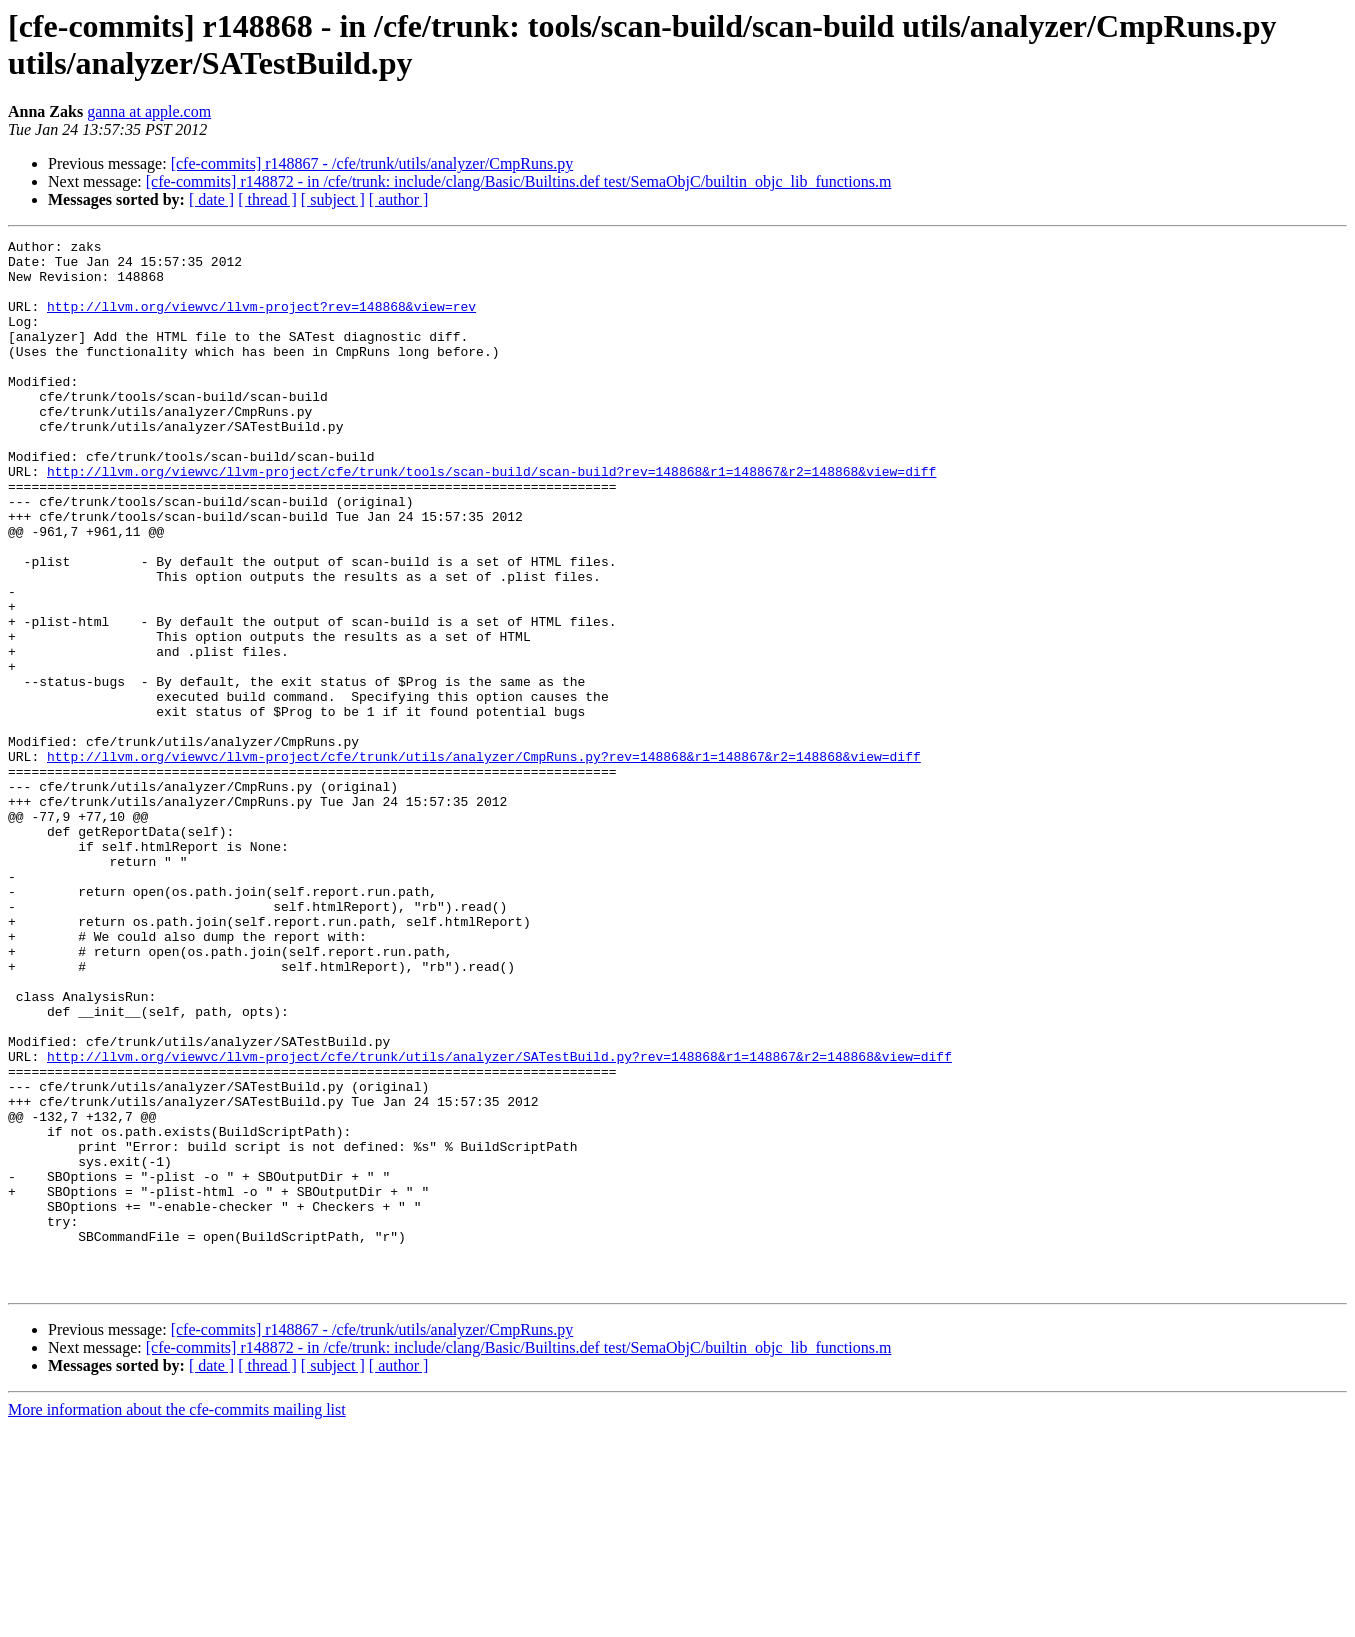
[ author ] (399, 199)
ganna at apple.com (149, 111)
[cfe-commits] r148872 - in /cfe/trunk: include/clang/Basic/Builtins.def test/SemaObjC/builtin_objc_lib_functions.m (519, 181)
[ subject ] (333, 199)
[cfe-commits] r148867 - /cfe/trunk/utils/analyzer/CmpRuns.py (372, 163)
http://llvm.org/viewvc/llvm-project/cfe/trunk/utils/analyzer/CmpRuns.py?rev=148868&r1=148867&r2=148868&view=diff (484, 861)
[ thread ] (267, 199)
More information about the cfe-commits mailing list (177, 1619)
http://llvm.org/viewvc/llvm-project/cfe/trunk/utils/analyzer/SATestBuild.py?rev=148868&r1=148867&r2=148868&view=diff (499, 1221)
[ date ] (211, 199)
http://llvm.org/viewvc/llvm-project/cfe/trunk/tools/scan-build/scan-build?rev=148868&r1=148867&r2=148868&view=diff (491, 519)
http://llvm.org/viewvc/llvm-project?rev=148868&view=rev (261, 321)
